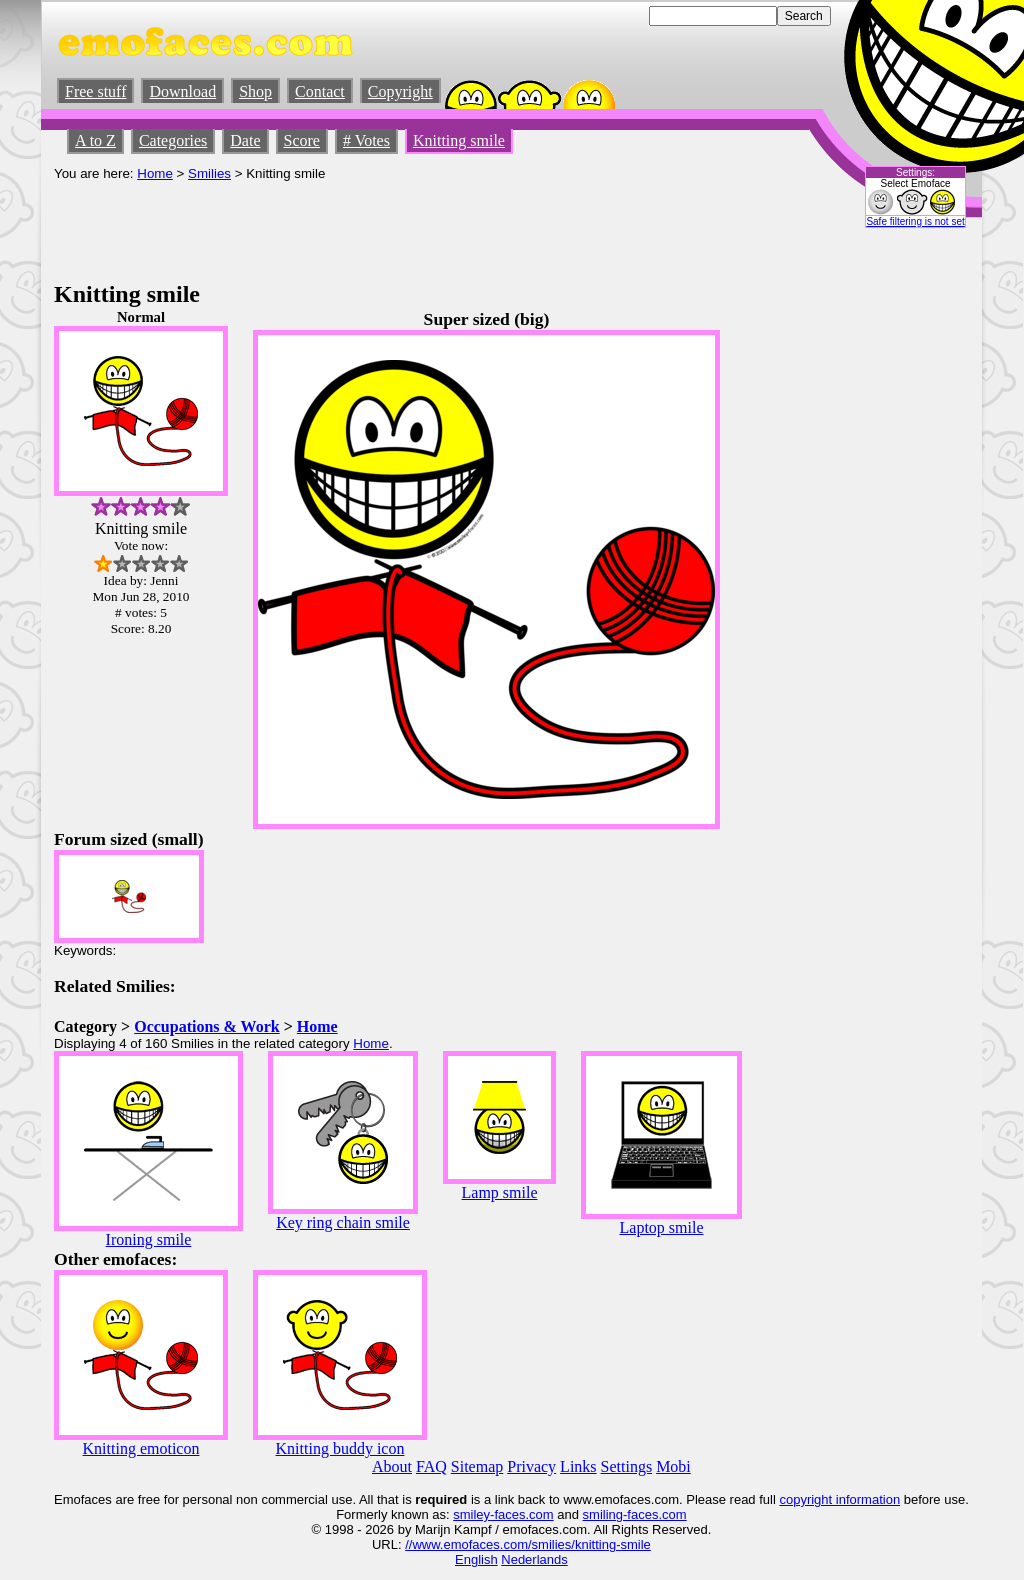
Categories (173, 140)
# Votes (366, 140)
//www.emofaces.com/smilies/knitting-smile (528, 1544)
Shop (255, 91)
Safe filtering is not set (915, 221)
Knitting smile (459, 140)
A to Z (95, 140)
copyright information (839, 1499)
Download (182, 91)
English (476, 1559)
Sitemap (477, 1466)
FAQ (431, 1466)
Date (245, 140)
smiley (471, 1514)
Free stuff (95, 91)
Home (155, 173)
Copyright (400, 91)
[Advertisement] (418, 226)
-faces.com (522, 1514)
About (392, 1466)
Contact (320, 91)
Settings (627, 1466)
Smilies (209, 173)
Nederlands (534, 1559)
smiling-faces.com (635, 1514)
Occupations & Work (207, 1026)
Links (578, 1466)
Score (302, 140)
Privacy (531, 1466)
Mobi (673, 1466)
